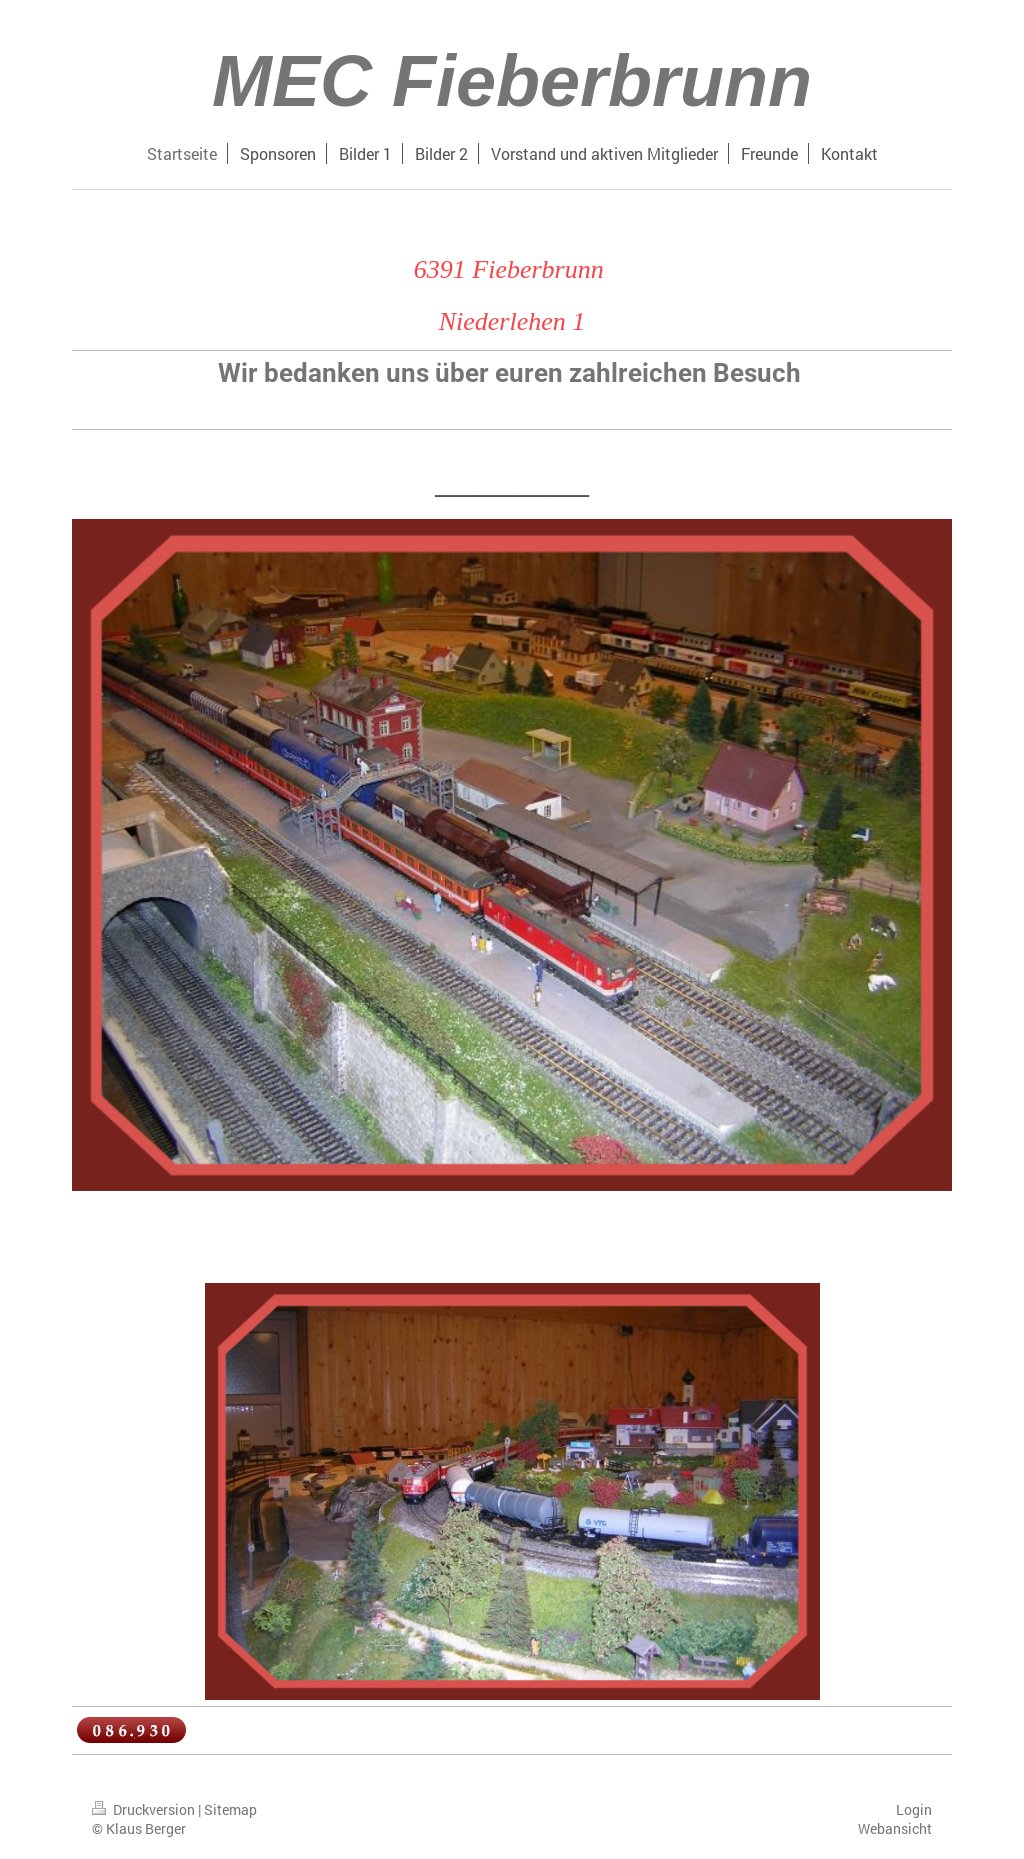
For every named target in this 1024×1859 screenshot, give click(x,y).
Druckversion (145, 1809)
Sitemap (230, 1809)
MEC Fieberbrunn (512, 81)
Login (914, 1809)
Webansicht (895, 1828)
